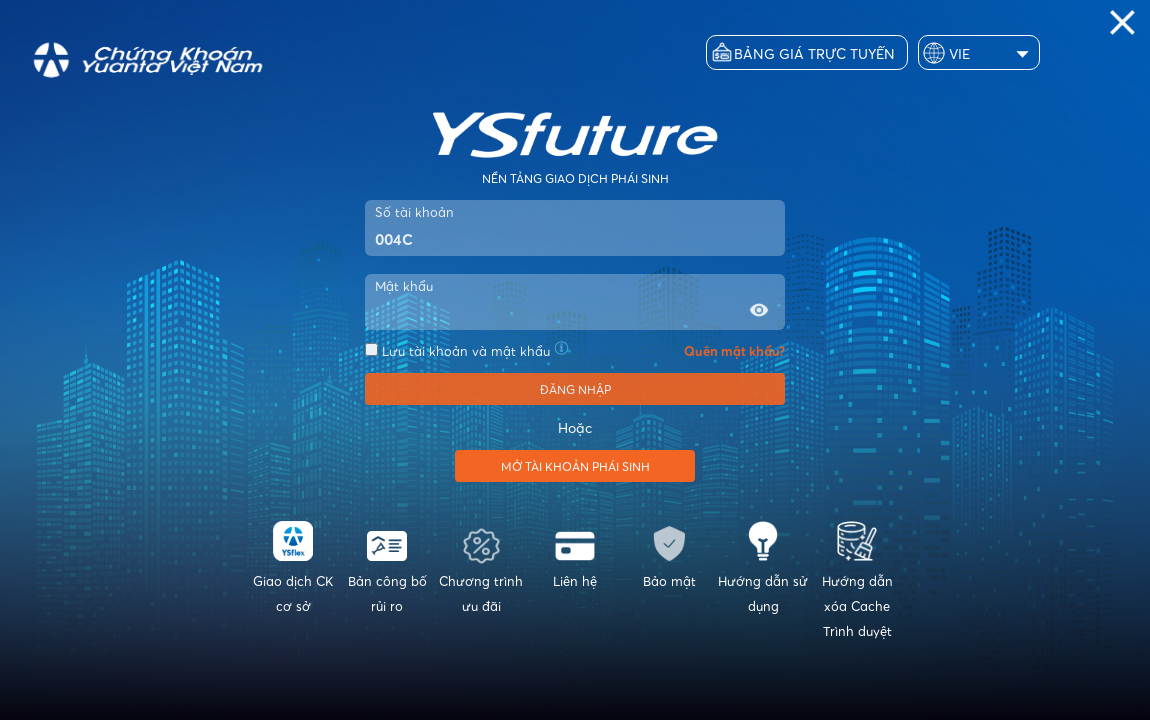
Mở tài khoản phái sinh (575, 466)
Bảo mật (669, 555)
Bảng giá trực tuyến (814, 53)
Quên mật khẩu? (734, 351)
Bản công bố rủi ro (387, 567)
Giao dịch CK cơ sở (293, 567)
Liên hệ (575, 555)
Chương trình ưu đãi (481, 567)
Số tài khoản (414, 212)
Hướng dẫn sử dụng (763, 567)
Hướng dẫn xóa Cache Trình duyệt (857, 580)
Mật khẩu (404, 286)
